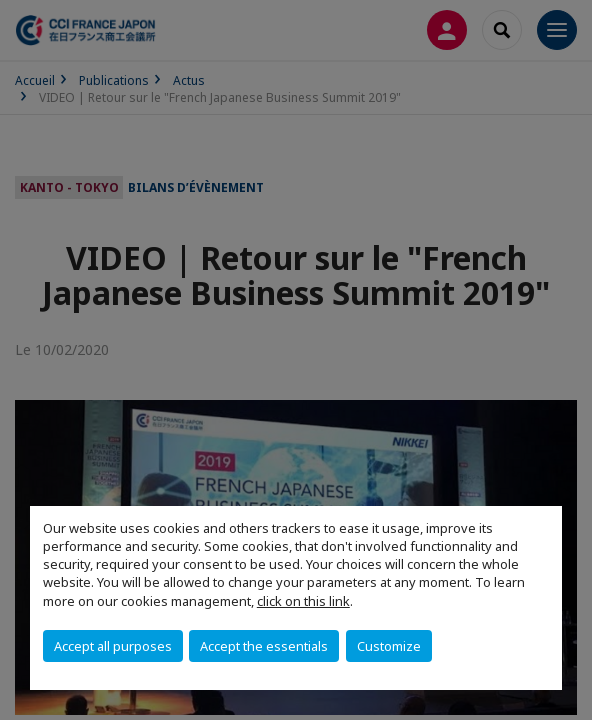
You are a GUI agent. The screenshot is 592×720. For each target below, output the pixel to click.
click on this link (303, 601)
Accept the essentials (264, 646)
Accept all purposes (113, 646)
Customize (389, 646)
